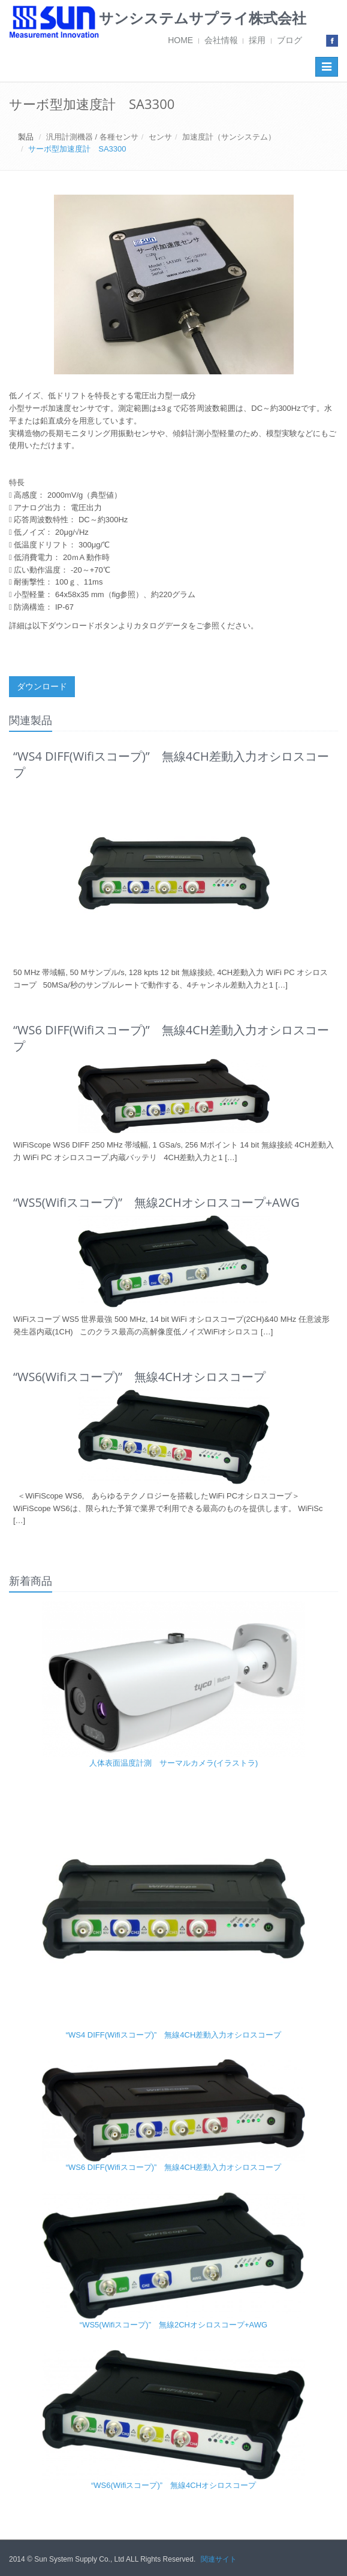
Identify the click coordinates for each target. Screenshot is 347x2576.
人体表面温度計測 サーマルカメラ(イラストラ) (173, 1762)
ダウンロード (42, 686)
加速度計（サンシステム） (229, 136)
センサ (160, 136)
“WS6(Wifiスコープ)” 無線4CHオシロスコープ (173, 2485)
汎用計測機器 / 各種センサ (92, 136)
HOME (180, 40)
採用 (257, 40)
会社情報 (221, 40)
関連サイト (219, 2559)
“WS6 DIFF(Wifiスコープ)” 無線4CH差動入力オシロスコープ (174, 2167)
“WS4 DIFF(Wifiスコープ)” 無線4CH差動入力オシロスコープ (174, 2034)
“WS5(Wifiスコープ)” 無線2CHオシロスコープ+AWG (173, 2324)
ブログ (289, 40)
